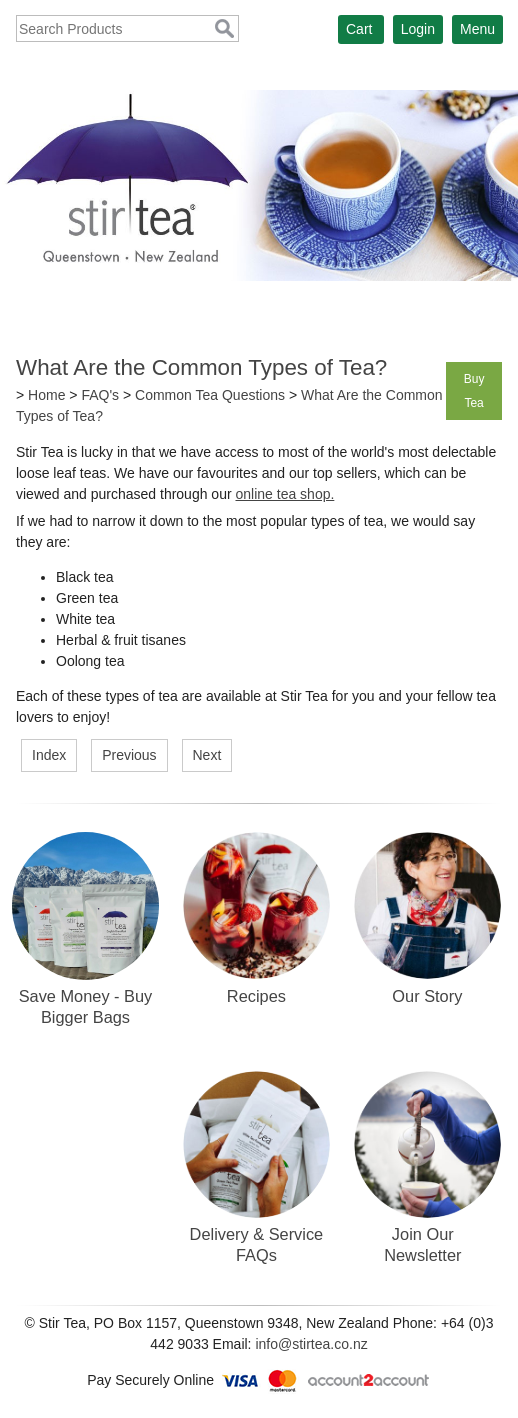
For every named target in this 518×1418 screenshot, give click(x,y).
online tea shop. (284, 494)
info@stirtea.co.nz (311, 1344)
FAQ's (100, 395)
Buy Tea (474, 391)
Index (49, 755)
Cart (359, 29)
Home (46, 395)
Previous (129, 755)
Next (207, 755)
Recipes (256, 996)
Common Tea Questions (210, 395)
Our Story (427, 996)
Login (418, 29)
